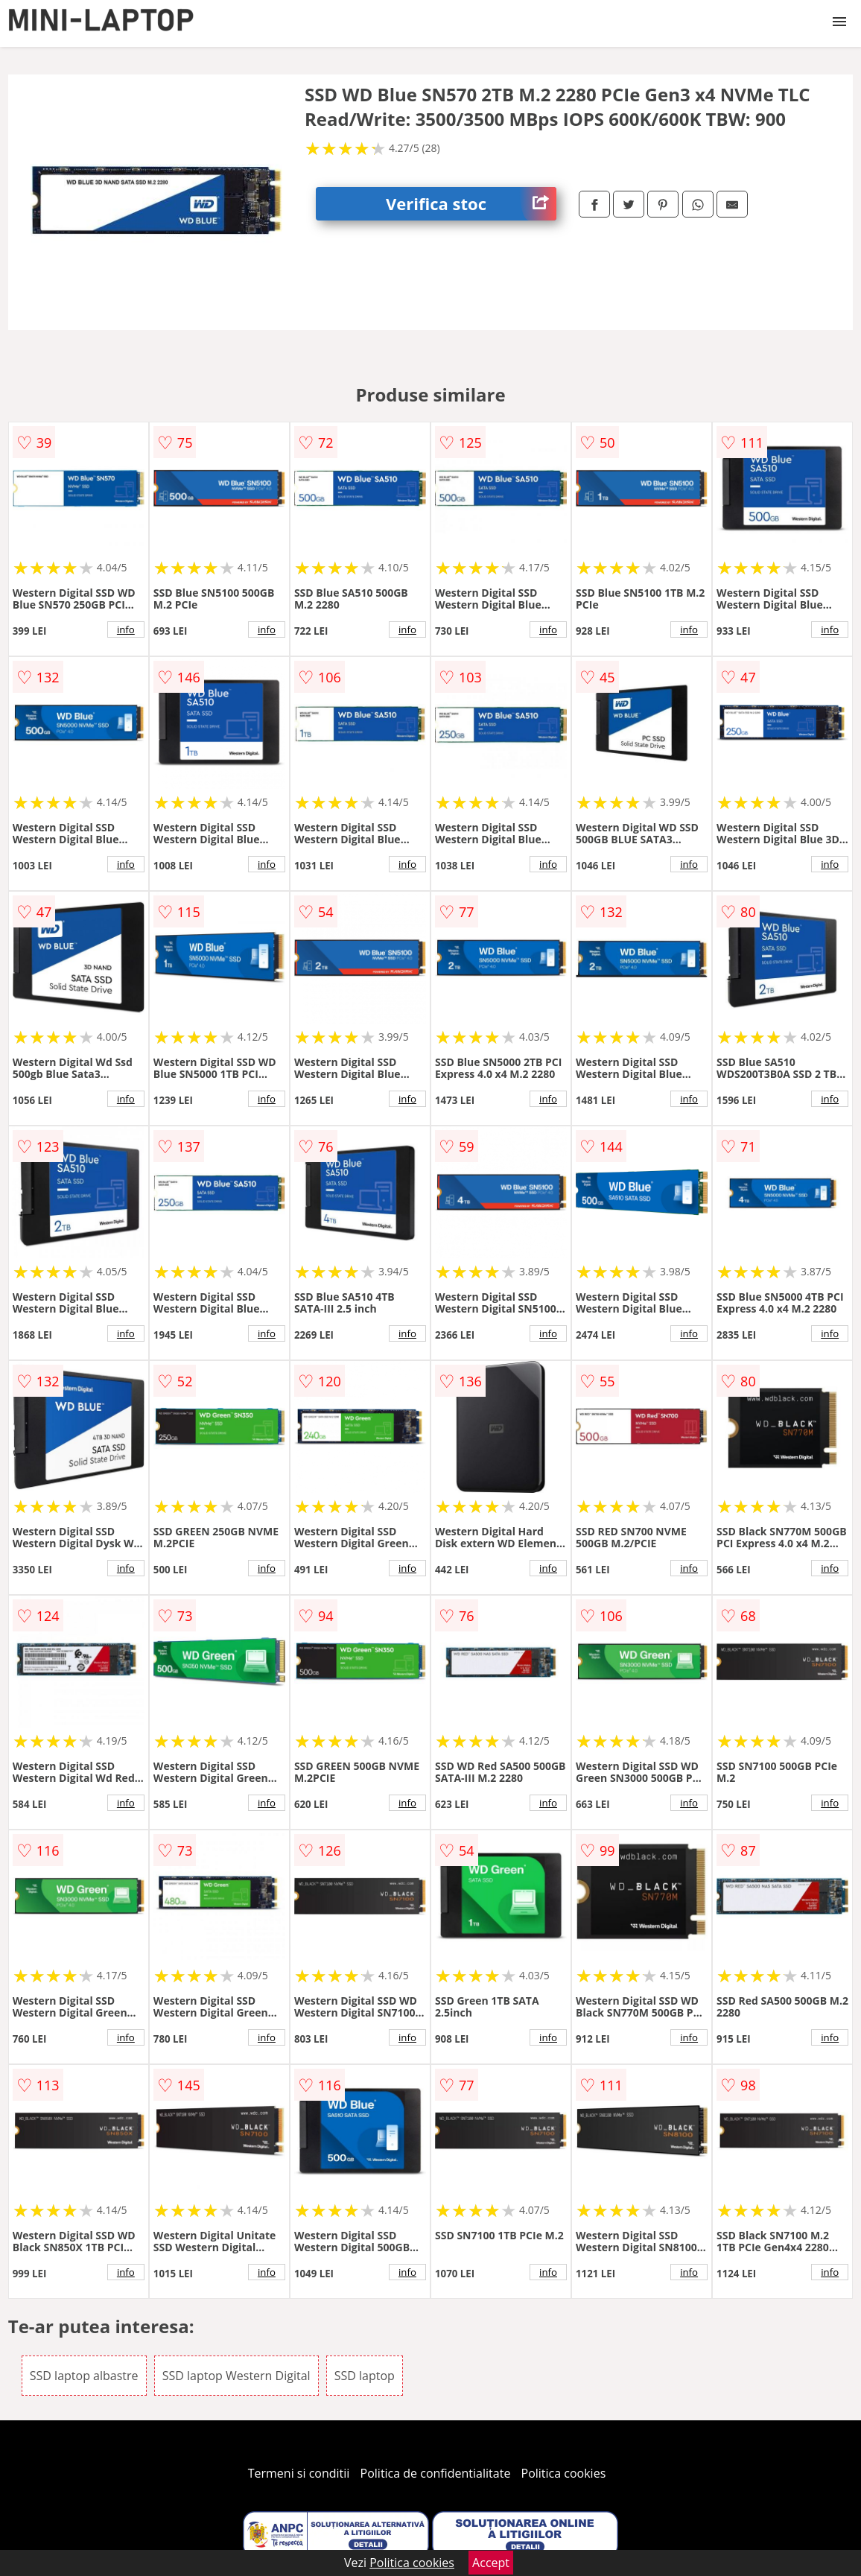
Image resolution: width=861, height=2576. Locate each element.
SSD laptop (364, 2375)
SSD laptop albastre (84, 2375)
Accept (490, 2562)
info (126, 629)
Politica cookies (563, 2473)
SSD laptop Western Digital (236, 2375)
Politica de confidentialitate (435, 2473)
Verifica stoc (471, 204)
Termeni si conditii (299, 2473)
